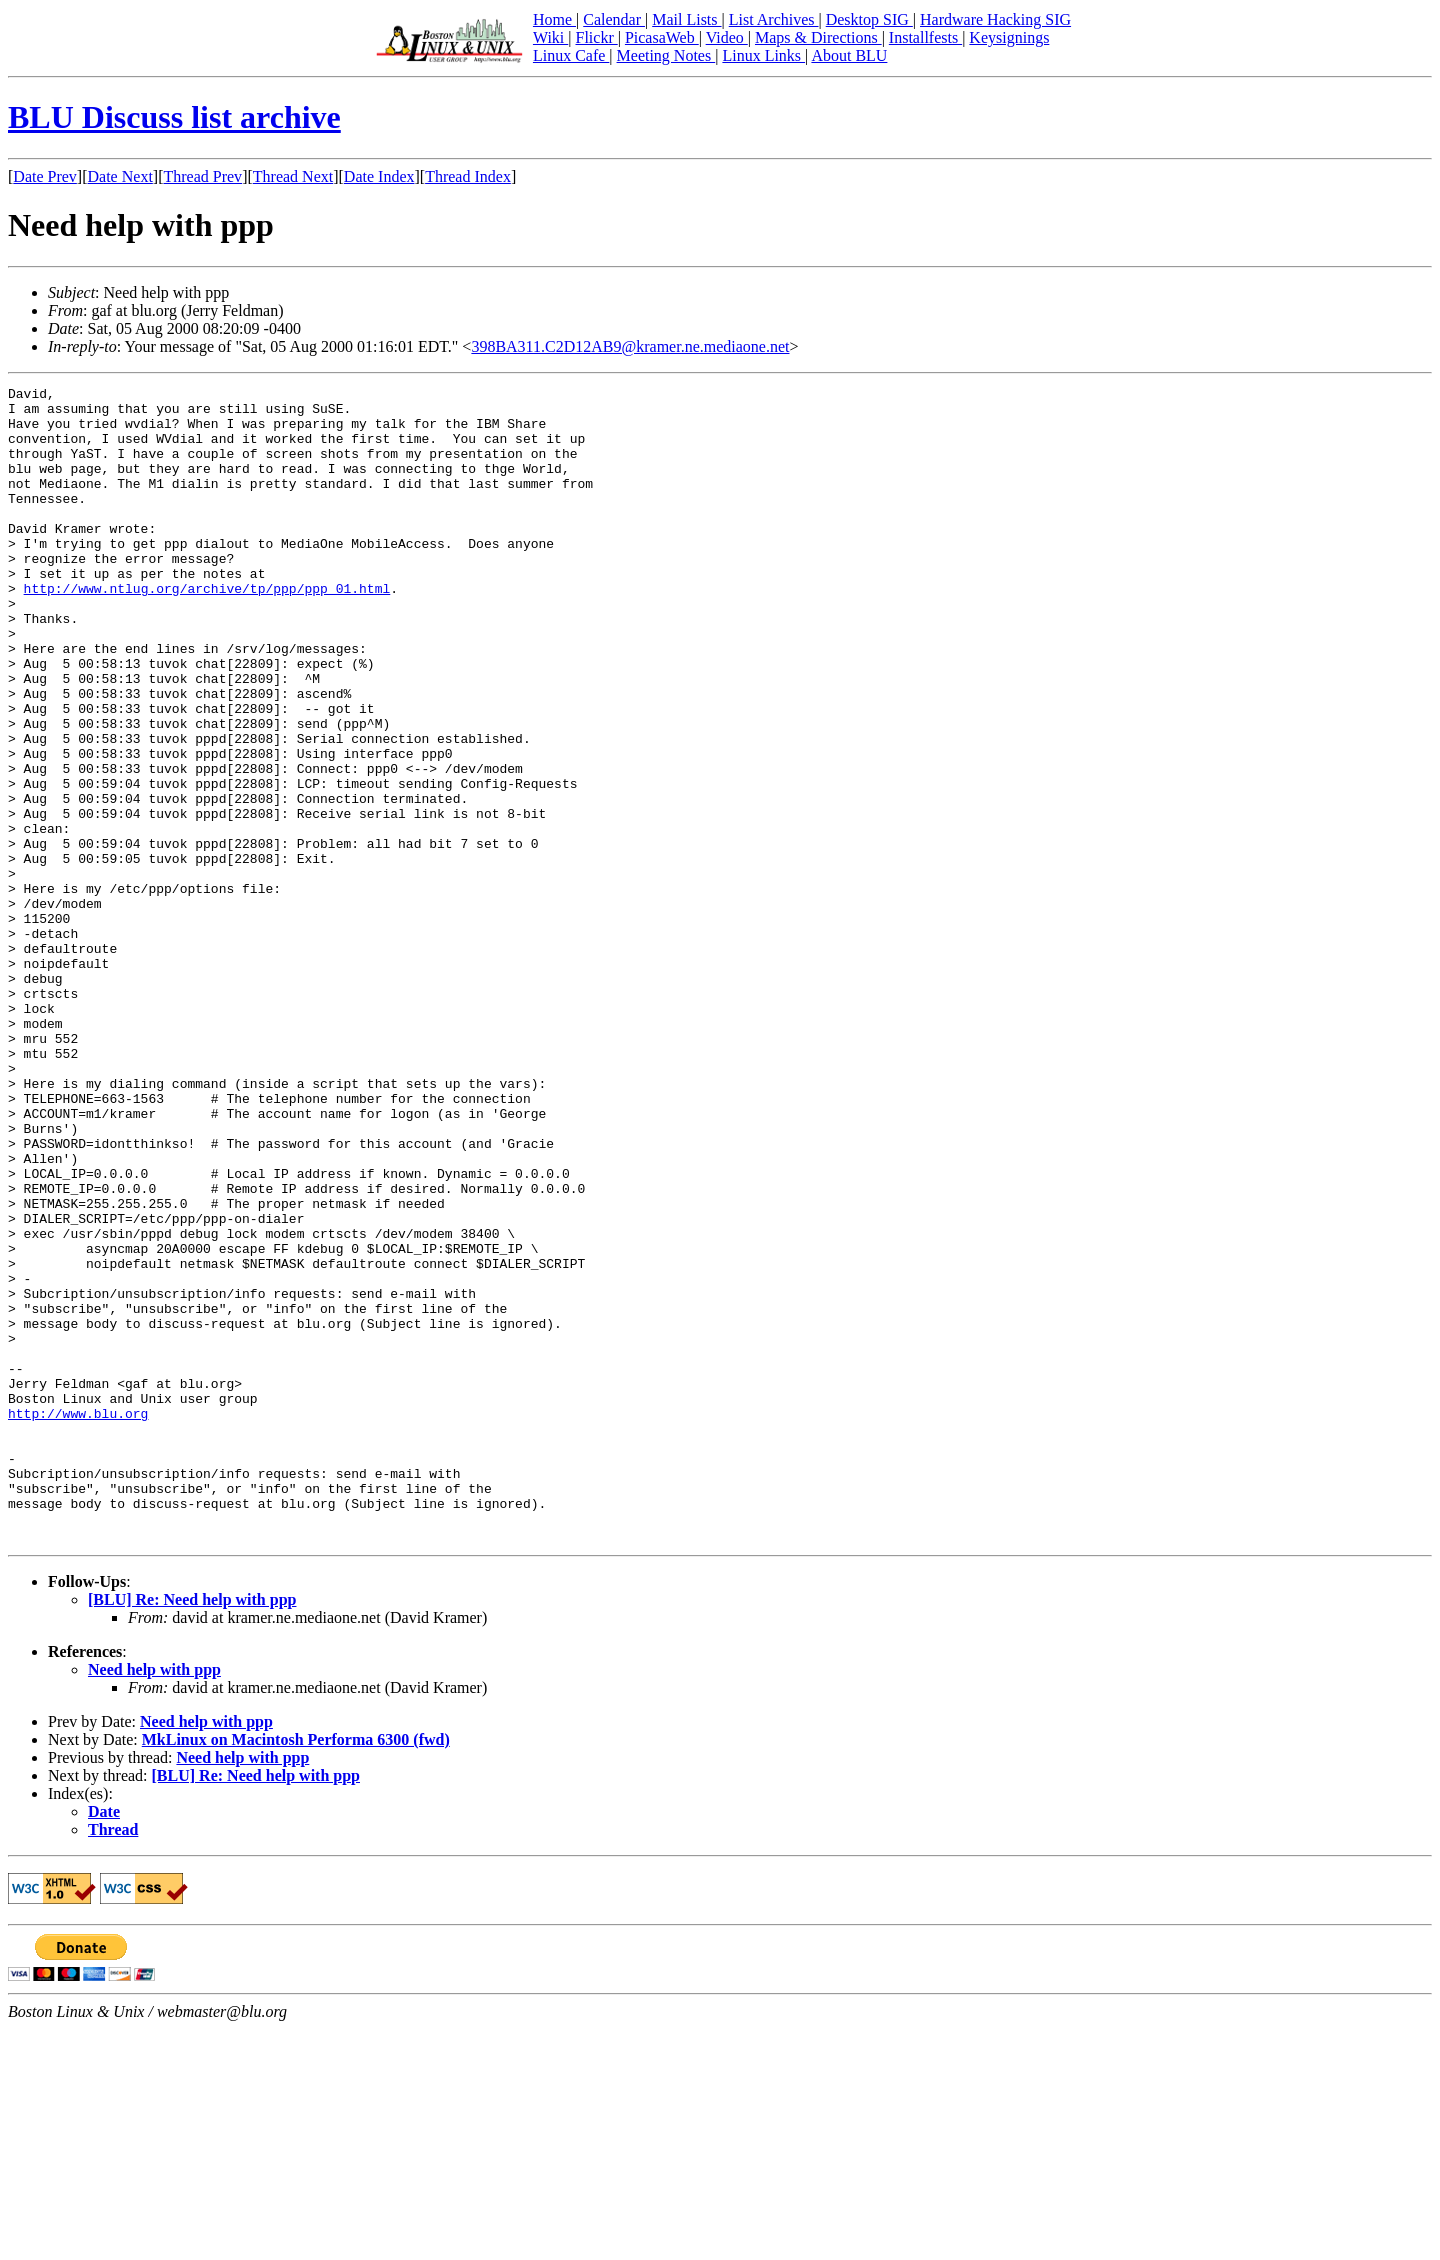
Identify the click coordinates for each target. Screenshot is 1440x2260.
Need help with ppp (154, 1900)
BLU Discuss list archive (174, 117)
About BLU (849, 55)
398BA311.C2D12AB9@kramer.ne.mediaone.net (630, 346)
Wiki (550, 37)
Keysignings (1009, 37)
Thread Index (468, 176)
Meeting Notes (666, 55)
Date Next (120, 176)
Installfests (925, 37)
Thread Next (293, 176)
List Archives (774, 19)
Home (554, 19)
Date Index (379, 176)
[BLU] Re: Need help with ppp (192, 1830)
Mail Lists (686, 19)
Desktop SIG (869, 19)
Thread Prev (202, 176)
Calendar (614, 19)
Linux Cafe (571, 55)
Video (727, 37)
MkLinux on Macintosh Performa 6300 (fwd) (296, 1970)
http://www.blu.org (78, 1620)
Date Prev (45, 176)
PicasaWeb (662, 37)
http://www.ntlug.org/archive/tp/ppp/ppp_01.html (207, 630)
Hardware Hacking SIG (995, 19)
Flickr (596, 37)
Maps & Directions (818, 37)
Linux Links (763, 55)
